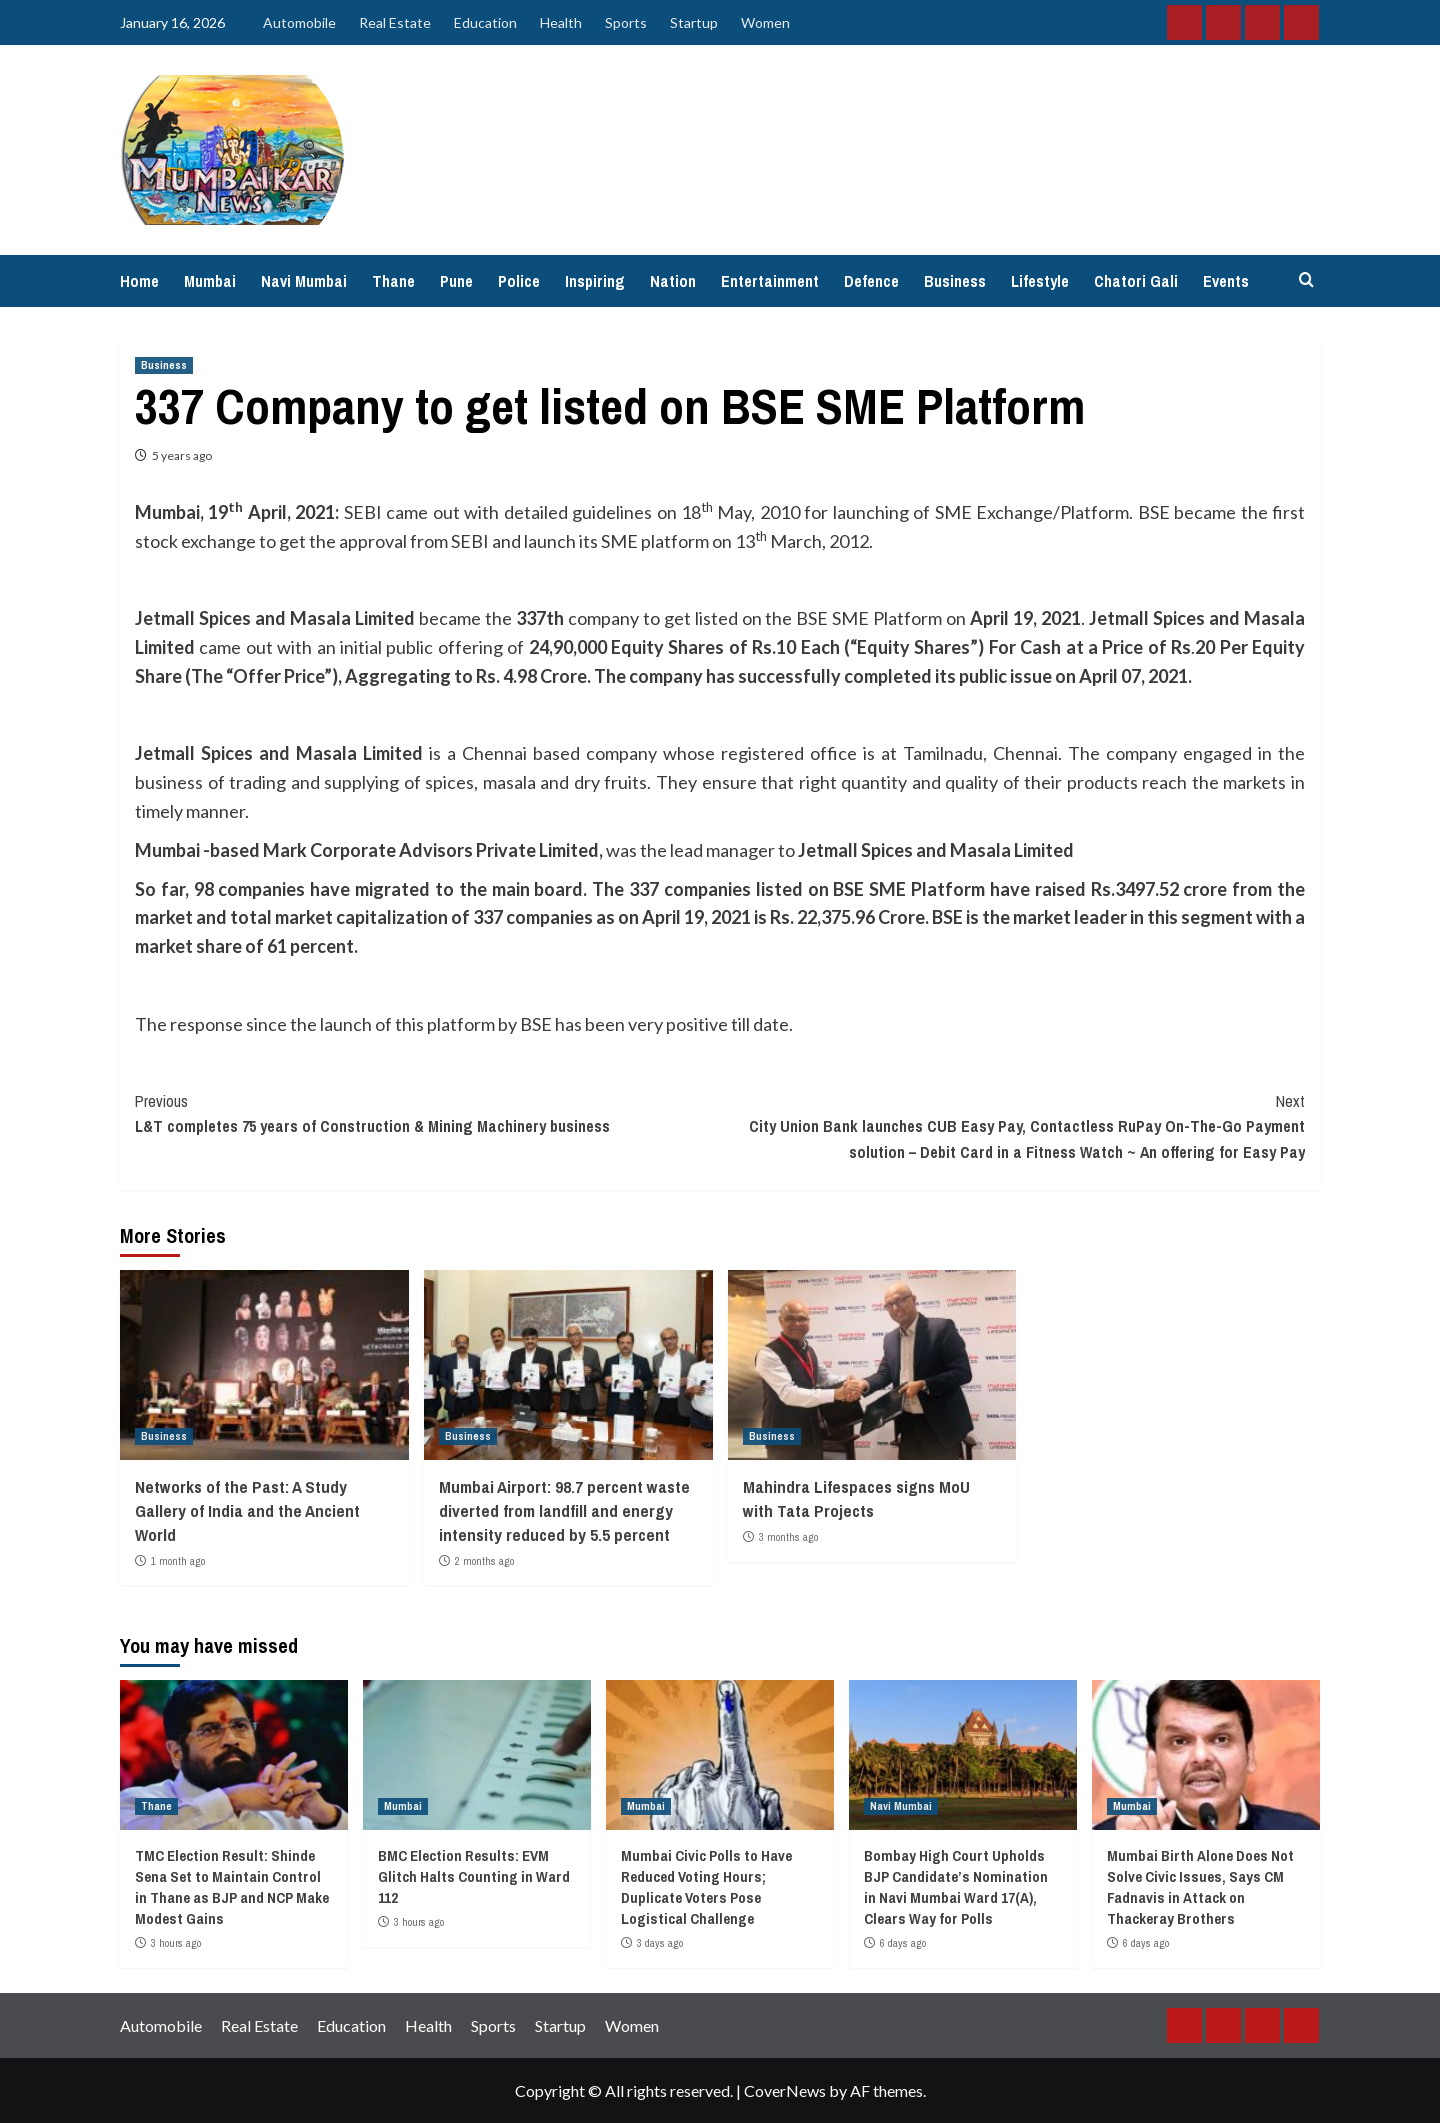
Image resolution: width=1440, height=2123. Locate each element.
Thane (393, 281)
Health (561, 22)
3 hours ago (176, 1943)
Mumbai (210, 281)
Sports (626, 22)
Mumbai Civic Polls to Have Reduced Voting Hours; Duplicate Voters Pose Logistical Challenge (706, 1887)
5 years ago (182, 455)
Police (519, 281)
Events (1226, 281)
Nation (673, 281)
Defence (871, 281)
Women (765, 22)
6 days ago (903, 1943)
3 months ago (788, 1537)
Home (139, 281)
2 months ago (484, 1561)
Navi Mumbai (304, 281)
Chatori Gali (1136, 281)
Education (485, 22)
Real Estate (395, 22)
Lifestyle (1040, 281)
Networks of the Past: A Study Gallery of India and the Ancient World (247, 1510)
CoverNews (785, 2090)
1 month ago (178, 1561)
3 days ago (660, 1943)
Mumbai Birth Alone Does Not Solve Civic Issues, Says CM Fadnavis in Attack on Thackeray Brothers (1200, 1887)
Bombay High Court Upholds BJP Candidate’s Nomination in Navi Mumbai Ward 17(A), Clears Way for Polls (956, 1887)
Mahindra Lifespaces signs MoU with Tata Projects (856, 1498)
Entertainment (770, 281)
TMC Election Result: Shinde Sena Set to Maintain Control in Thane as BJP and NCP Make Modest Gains (232, 1887)
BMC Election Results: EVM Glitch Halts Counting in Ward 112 (474, 1876)
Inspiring (595, 281)
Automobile (299, 22)
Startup (694, 22)
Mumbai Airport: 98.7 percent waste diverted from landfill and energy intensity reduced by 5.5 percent (564, 1510)
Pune (456, 281)
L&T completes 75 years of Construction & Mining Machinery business (427, 1113)
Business (955, 281)
